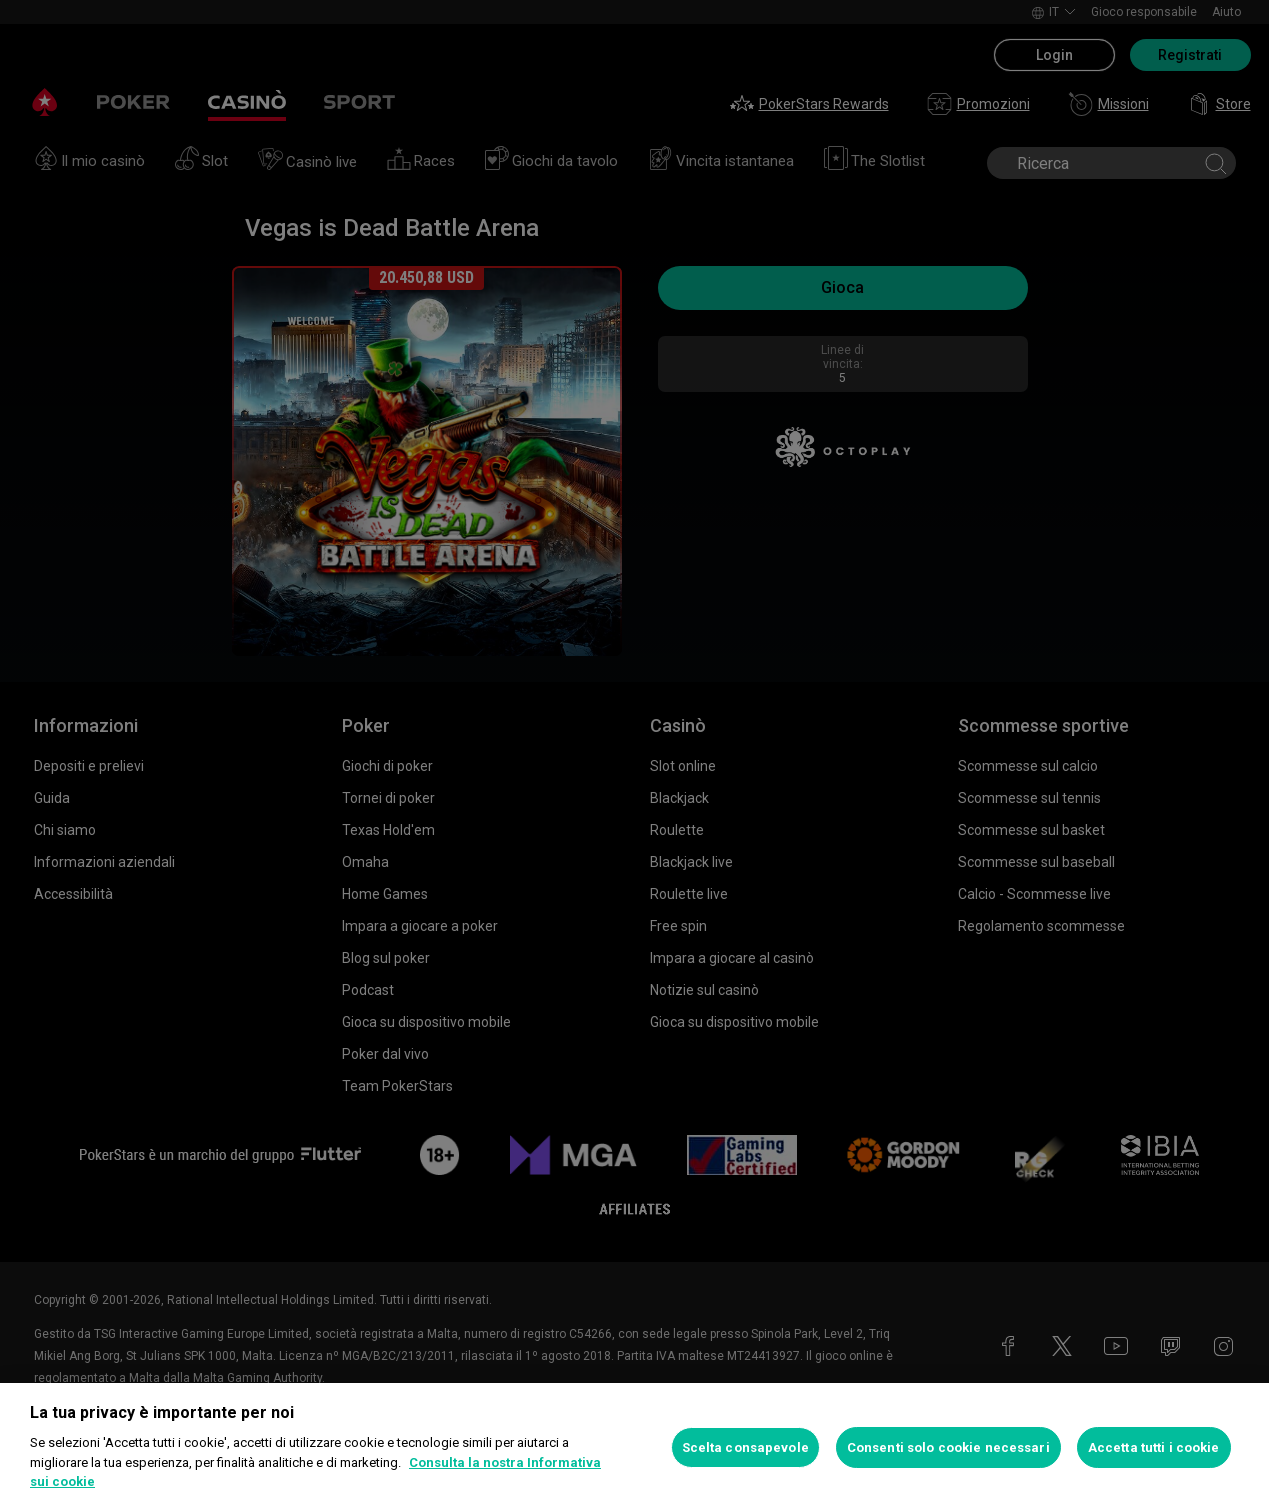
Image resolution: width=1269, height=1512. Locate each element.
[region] (634, 1447)
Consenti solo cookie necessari (948, 1447)
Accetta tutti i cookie (1154, 1447)
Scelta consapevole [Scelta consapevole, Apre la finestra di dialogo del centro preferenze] (745, 1447)
